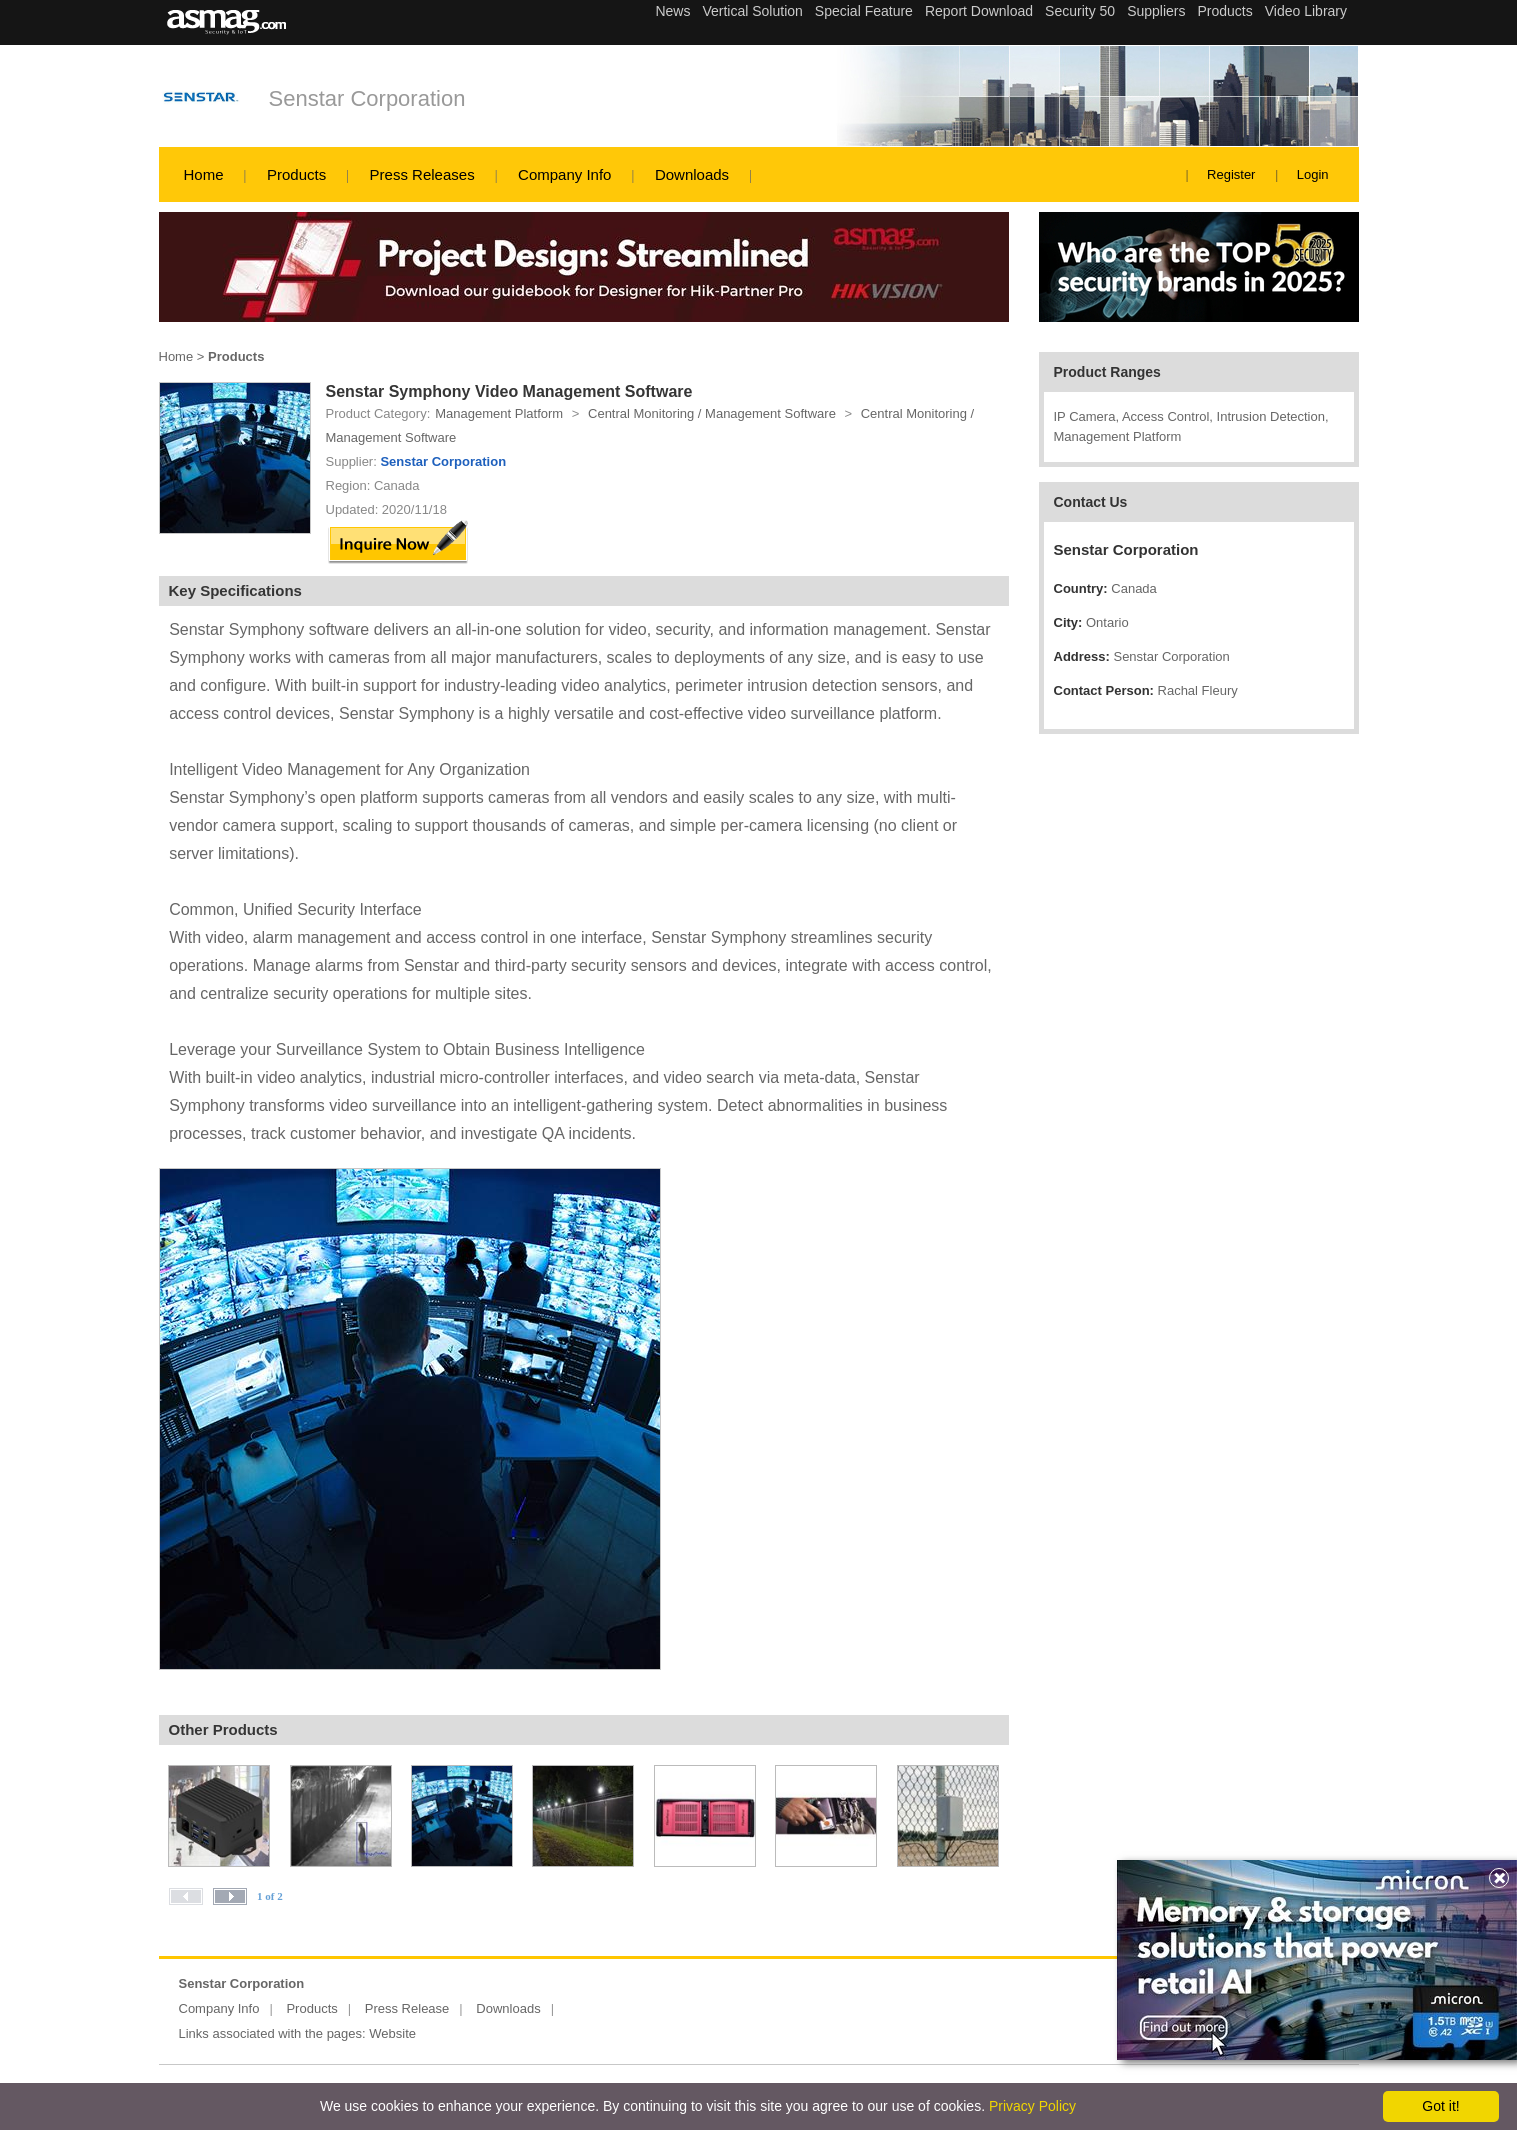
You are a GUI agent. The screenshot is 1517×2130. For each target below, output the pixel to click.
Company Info (564, 174)
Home (204, 174)
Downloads (692, 174)
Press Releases (422, 174)
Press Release (407, 2008)
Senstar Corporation (367, 98)
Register (1231, 174)
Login (1313, 174)
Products (296, 174)
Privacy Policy (1032, 2106)
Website (392, 2033)
